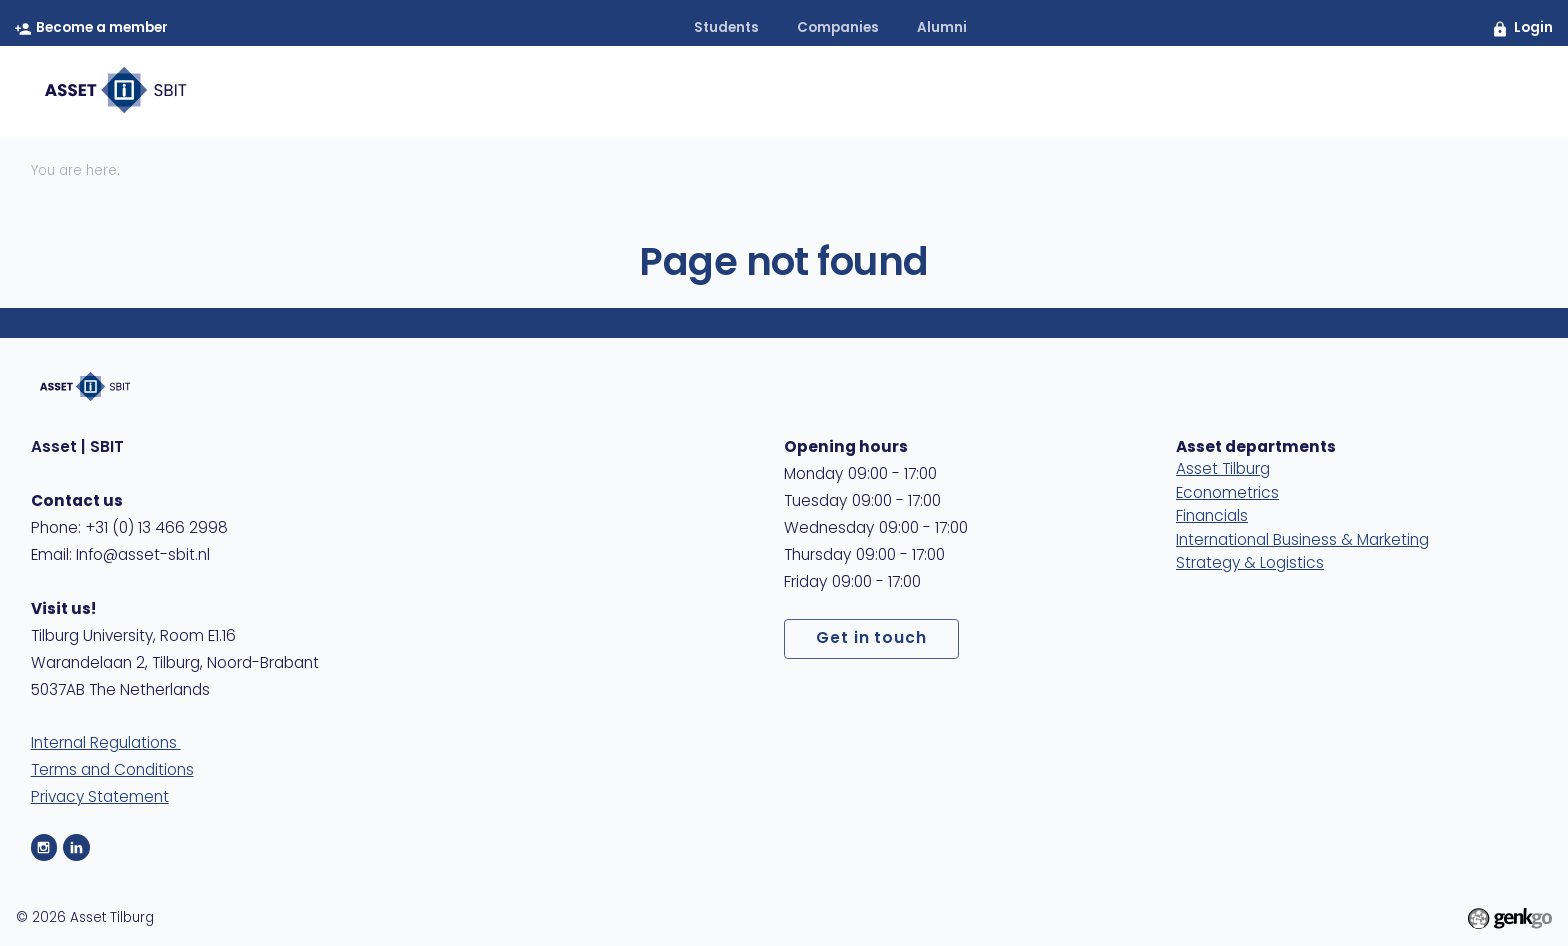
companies (838, 28)
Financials (1212, 517)
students (726, 28)
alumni (942, 28)
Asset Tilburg (1223, 470)
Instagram (44, 847)
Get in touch (872, 639)
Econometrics (1227, 494)
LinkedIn (76, 847)
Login (1533, 28)
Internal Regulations (106, 744)
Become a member (102, 28)
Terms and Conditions (112, 771)
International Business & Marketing (1302, 541)
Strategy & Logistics (1250, 564)
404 (1502, 91)
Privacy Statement (100, 798)
